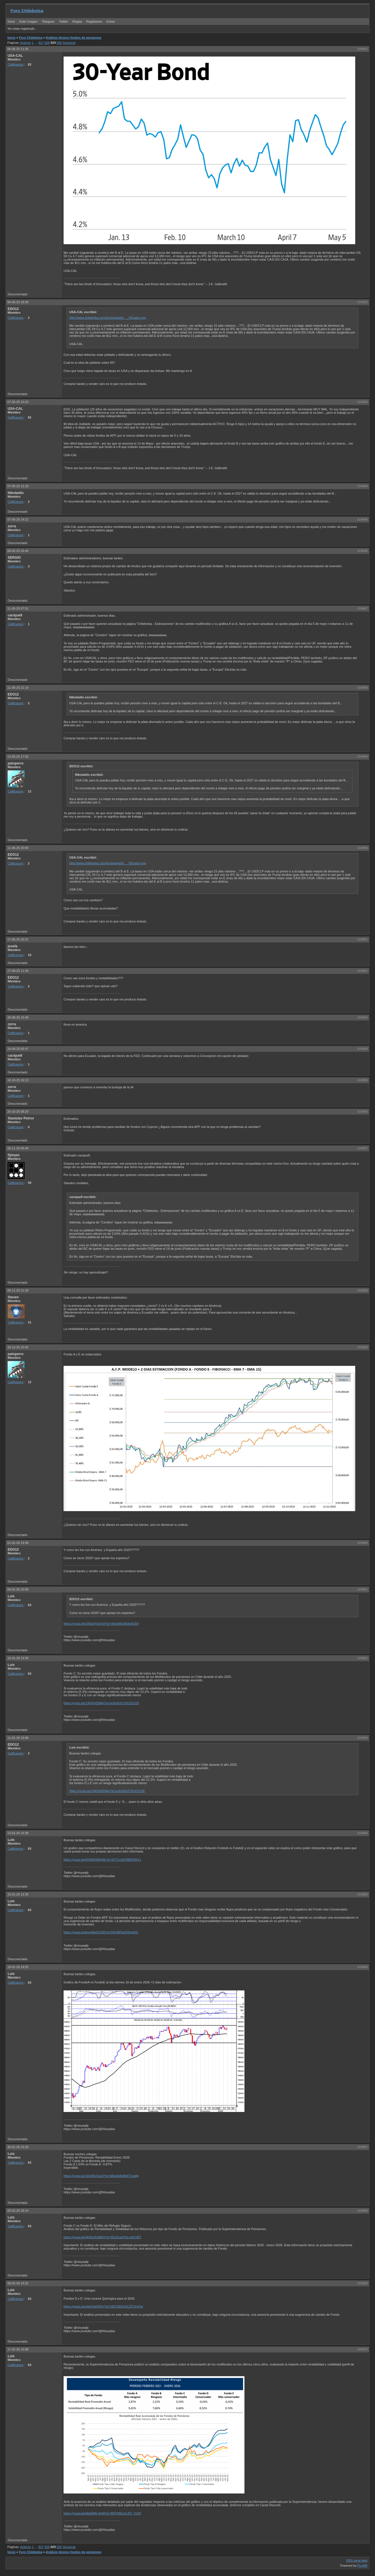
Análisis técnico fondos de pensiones (73, 37)
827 (41, 42)
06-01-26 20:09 (18, 1589)
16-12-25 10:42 (18, 1347)
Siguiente (69, 42)
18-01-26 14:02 (18, 1967)
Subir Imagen (28, 21)
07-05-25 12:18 (18, 486)
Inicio (11, 21)
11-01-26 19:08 (18, 1737)
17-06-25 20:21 (18, 939)
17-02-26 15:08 (18, 2349)
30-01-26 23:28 (18, 2147)
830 (59, 42)
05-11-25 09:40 (18, 1148)
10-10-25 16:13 (18, 1080)
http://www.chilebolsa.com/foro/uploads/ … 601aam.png (107, 317)
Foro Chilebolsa (26, 10)
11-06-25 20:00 (18, 848)
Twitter (64, 21)
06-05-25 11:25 (18, 49)
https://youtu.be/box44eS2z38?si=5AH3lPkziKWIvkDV (101, 1932)
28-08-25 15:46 (18, 1017)
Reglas (77, 21)
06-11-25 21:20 (18, 1290)
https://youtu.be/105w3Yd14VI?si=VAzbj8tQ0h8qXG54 (101, 1623)
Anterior (25, 42)
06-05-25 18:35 (18, 302)
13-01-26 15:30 (18, 1833)
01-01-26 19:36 (18, 1542)
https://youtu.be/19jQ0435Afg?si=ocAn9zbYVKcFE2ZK (101, 1703)
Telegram (48, 21)
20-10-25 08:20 (18, 1111)
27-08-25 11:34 (18, 970)
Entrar (111, 21)
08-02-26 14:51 (18, 2283)
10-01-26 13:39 (18, 1658)
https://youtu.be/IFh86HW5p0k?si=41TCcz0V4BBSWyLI (102, 1859)
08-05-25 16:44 (18, 551)
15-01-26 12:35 (18, 1894)
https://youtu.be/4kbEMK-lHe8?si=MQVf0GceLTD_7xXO (102, 2513)
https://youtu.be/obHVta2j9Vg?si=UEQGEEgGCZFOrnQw (103, 2306)
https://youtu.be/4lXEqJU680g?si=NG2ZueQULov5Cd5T (102, 2237)
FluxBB (362, 2565)
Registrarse (94, 21)
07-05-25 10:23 (18, 402)
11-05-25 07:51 (18, 608)
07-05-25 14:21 (18, 519)
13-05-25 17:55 (18, 756)
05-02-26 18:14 (18, 2210)
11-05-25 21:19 (18, 687)
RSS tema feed (356, 2560)
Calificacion (15, 64)
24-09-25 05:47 (18, 1048)
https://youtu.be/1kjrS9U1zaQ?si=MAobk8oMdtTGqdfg (101, 2176)
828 (47, 42)
